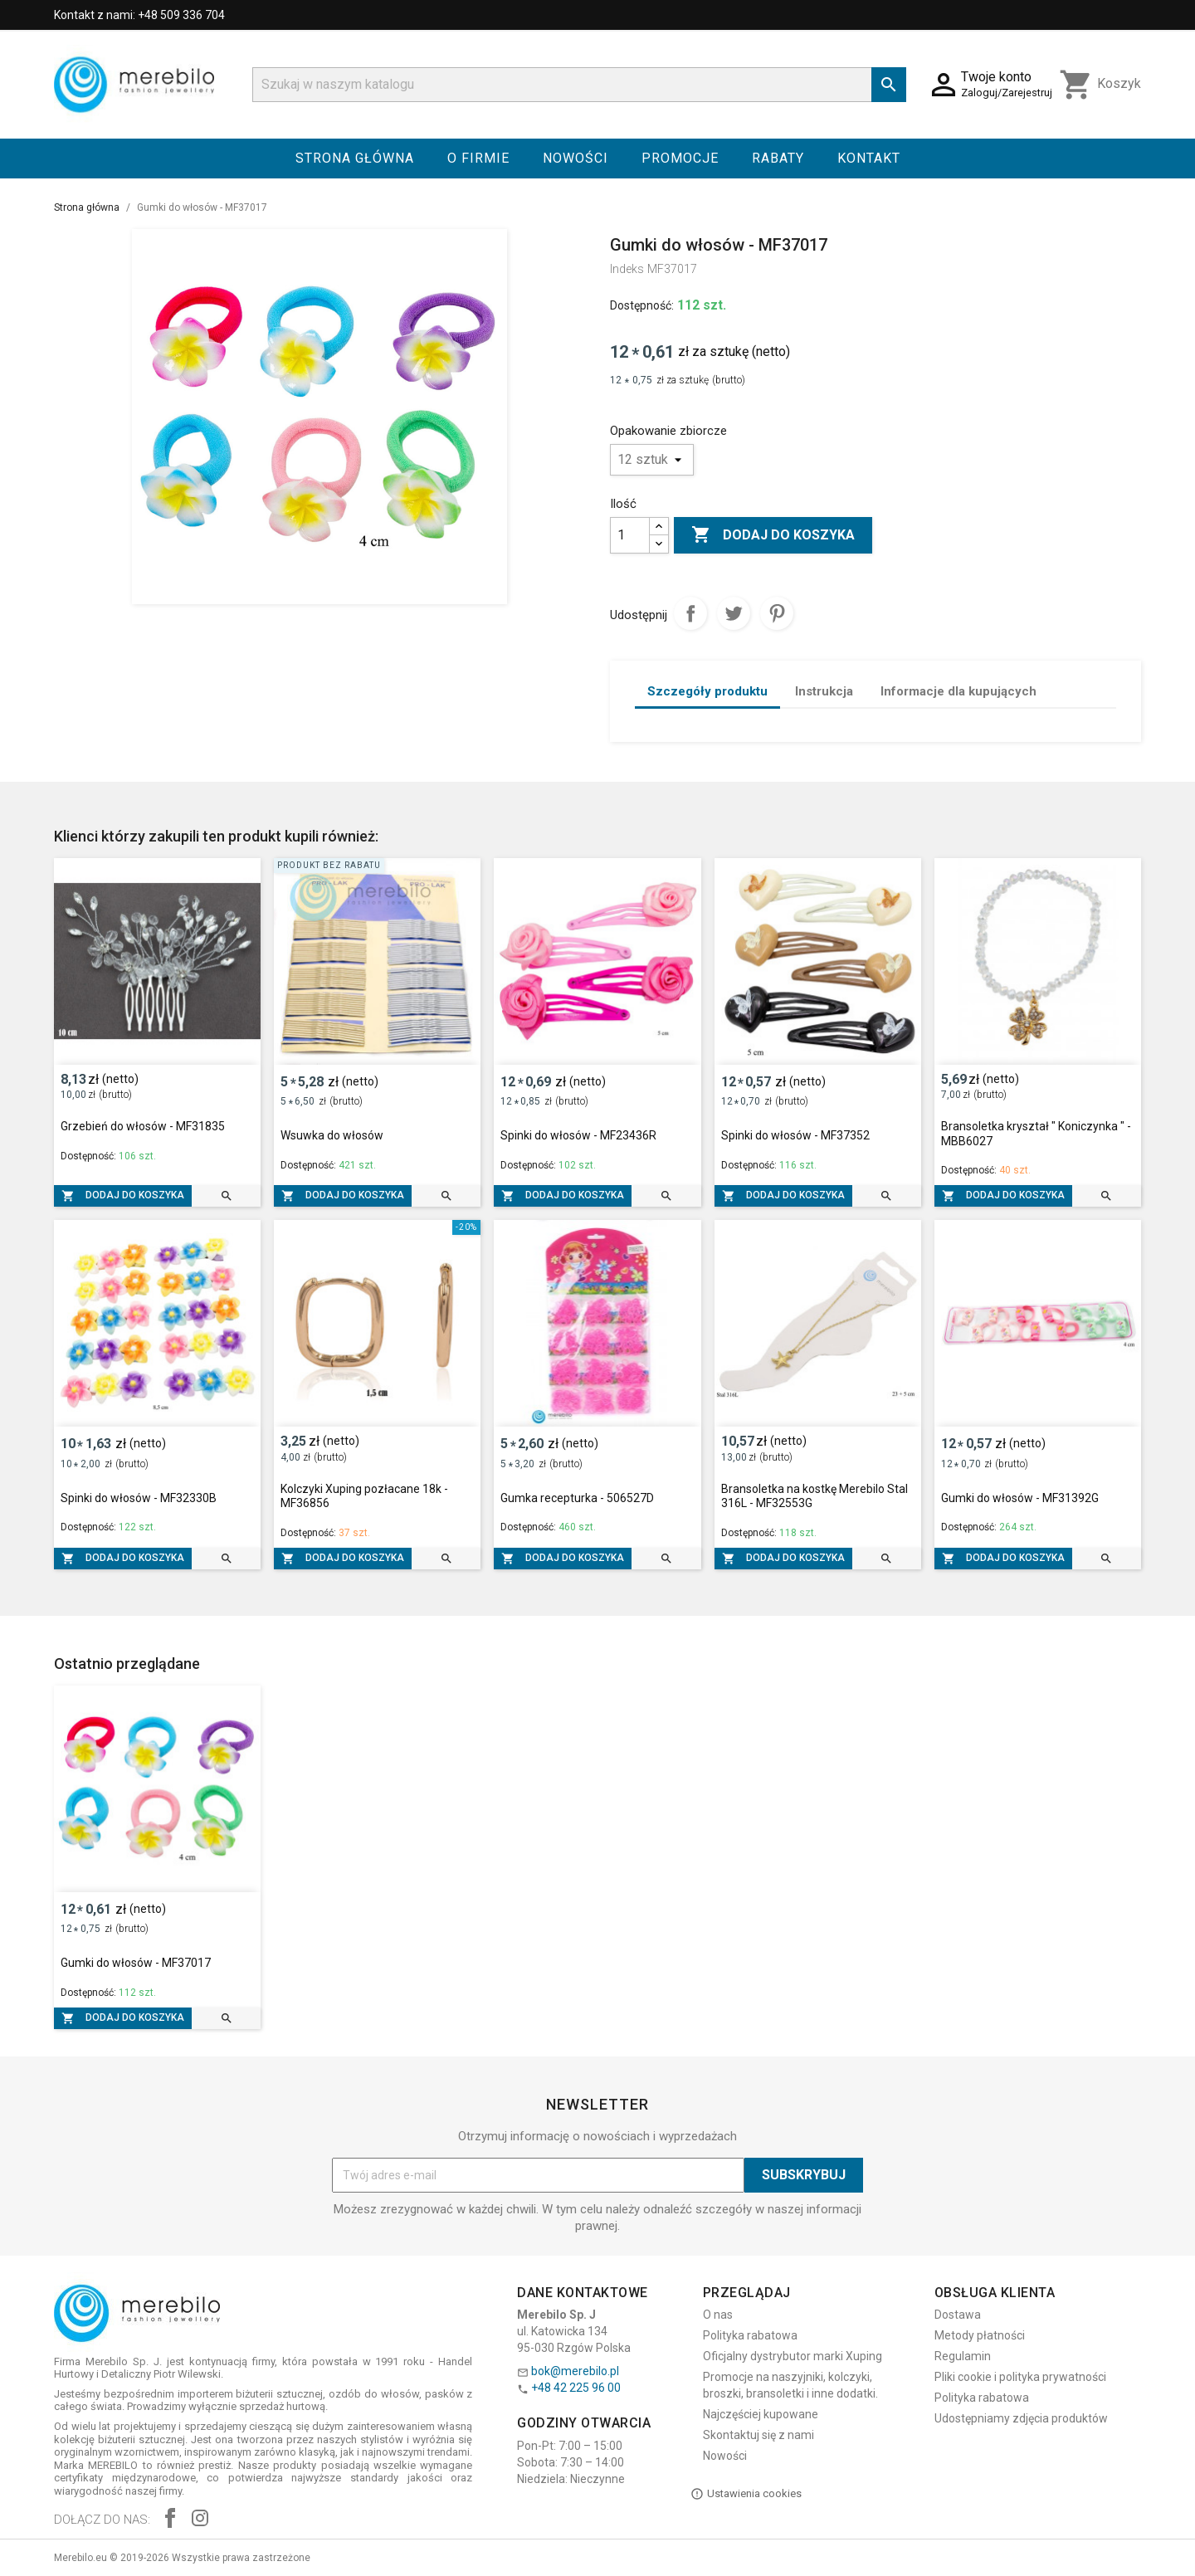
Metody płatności (979, 2335)
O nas (718, 2314)
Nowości (575, 158)
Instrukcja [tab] (824, 691)
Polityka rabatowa (750, 2335)
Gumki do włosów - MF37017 (136, 1962)
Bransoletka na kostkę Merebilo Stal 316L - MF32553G (814, 1496)
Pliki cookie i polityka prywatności (1020, 2376)
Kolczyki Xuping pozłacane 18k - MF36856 (364, 1496)
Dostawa (957, 2314)
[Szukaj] (579, 84)
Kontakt (868, 158)
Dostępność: (642, 305)
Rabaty (778, 158)
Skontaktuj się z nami (758, 2435)
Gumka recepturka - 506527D (577, 1498)
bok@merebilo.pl (575, 2371)
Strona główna (354, 158)
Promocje (680, 158)
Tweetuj (733, 613)
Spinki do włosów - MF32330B (139, 1498)
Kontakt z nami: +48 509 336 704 (139, 15)
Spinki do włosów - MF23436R (578, 1135)
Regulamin (962, 2356)
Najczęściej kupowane (760, 2414)
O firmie (478, 158)
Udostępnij (690, 613)
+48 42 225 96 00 (576, 2387)
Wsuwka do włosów (331, 1135)
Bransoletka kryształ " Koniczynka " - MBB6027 (1036, 1134)
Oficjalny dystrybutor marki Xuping (792, 2356)
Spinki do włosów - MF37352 (795, 1135)
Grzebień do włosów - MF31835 (143, 1126)
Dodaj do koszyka (773, 535)
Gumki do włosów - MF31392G (1020, 1498)
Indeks (627, 269)
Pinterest (776, 613)
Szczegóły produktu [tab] (707, 691)
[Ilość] (630, 535)
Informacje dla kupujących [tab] (958, 691)
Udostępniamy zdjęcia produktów (1021, 2418)
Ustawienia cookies (746, 2493)
